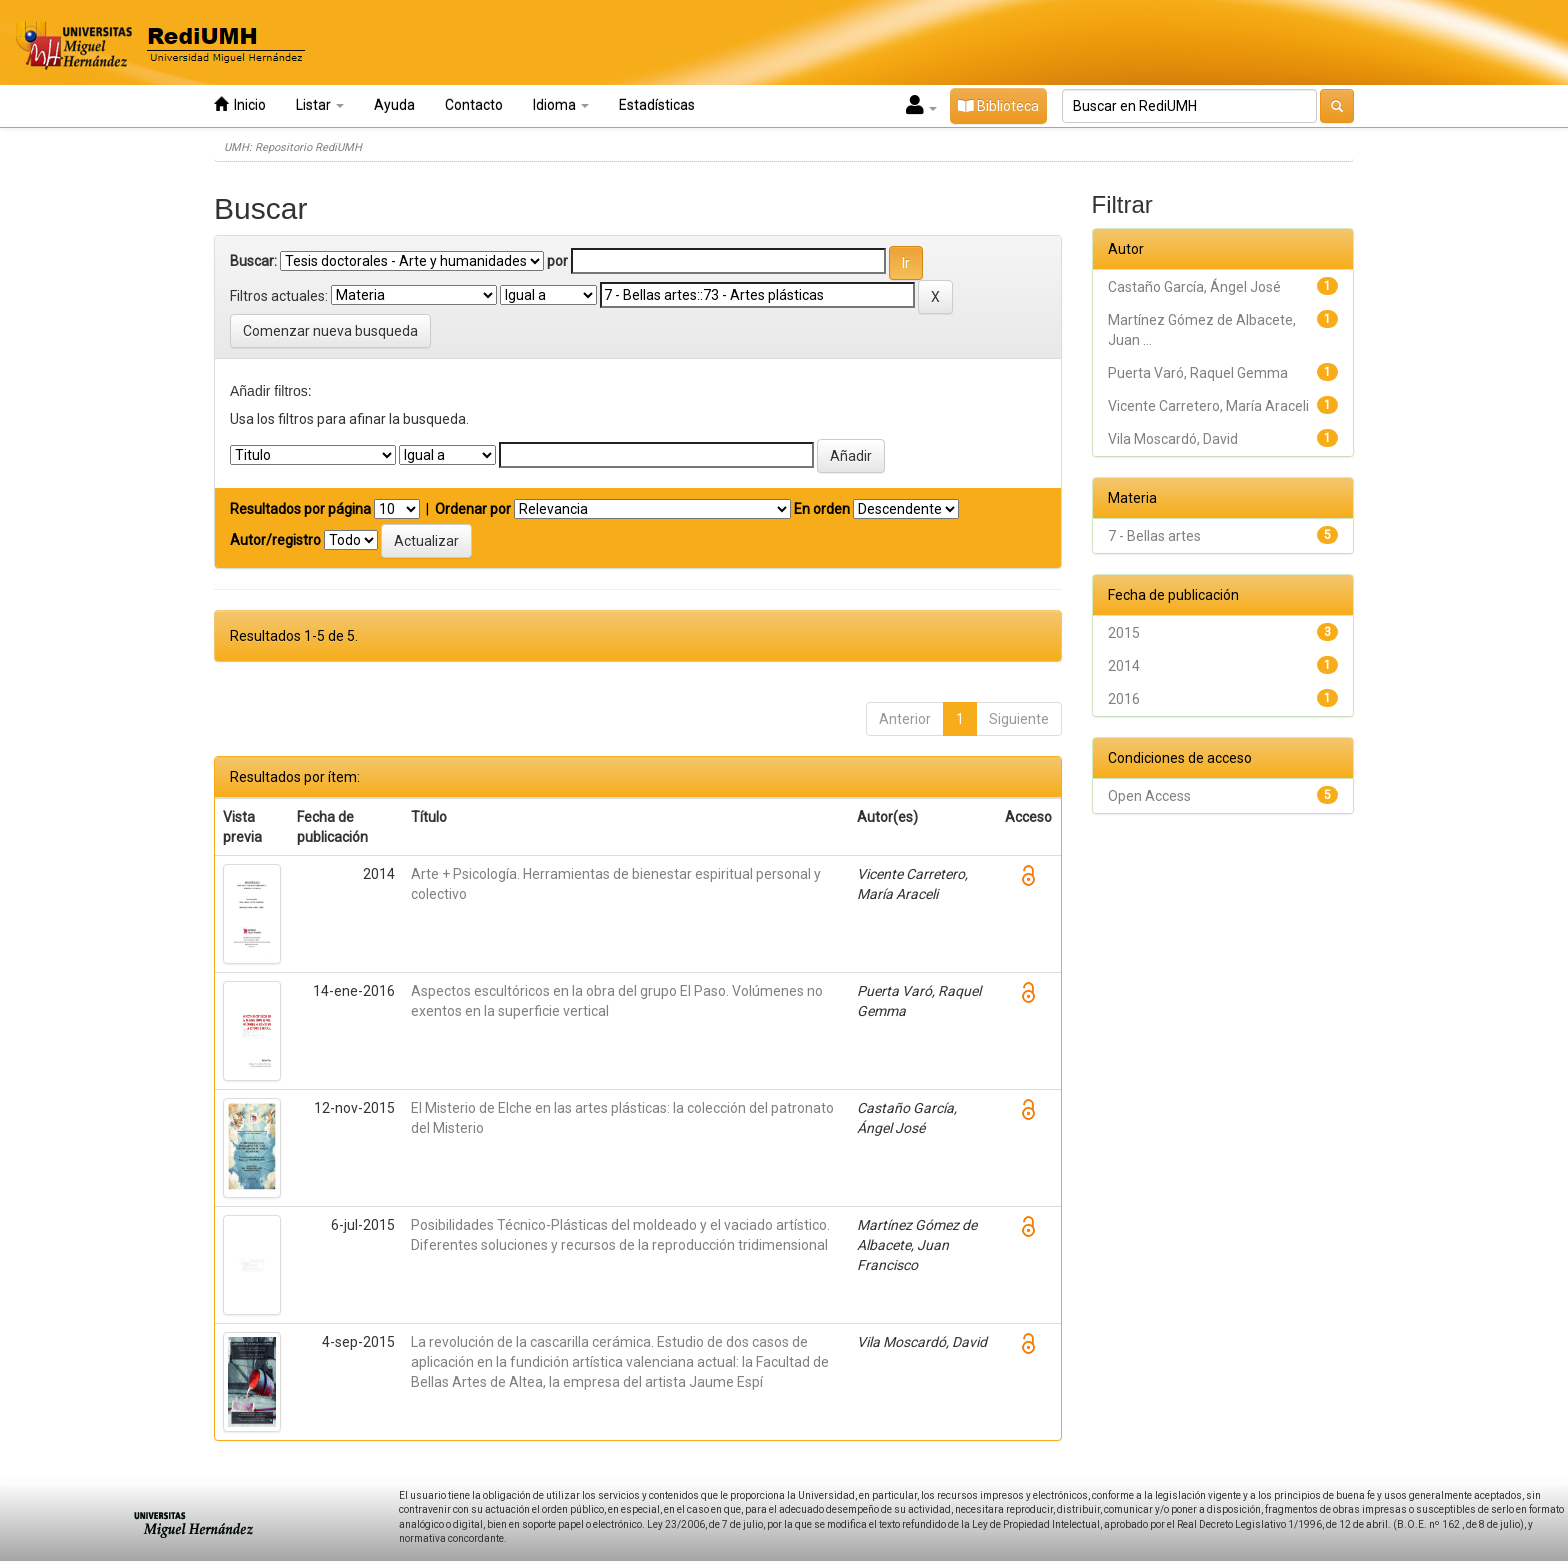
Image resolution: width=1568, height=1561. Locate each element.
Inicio (240, 104)
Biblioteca (998, 106)
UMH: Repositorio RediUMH (293, 147)
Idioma (561, 105)
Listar (320, 105)
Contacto (474, 105)
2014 (1124, 666)
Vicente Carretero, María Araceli (1208, 406)
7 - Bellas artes (1154, 536)
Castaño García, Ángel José (1194, 287)
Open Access (1149, 796)
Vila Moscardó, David (1173, 439)
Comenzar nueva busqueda (330, 331)
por (557, 261)
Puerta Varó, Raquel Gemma (1198, 373)
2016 (1124, 699)
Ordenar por (473, 509)
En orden (822, 509)
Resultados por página (300, 509)
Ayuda (394, 105)
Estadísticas (657, 105)
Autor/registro (275, 540)
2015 (1124, 633)
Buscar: (253, 261)
